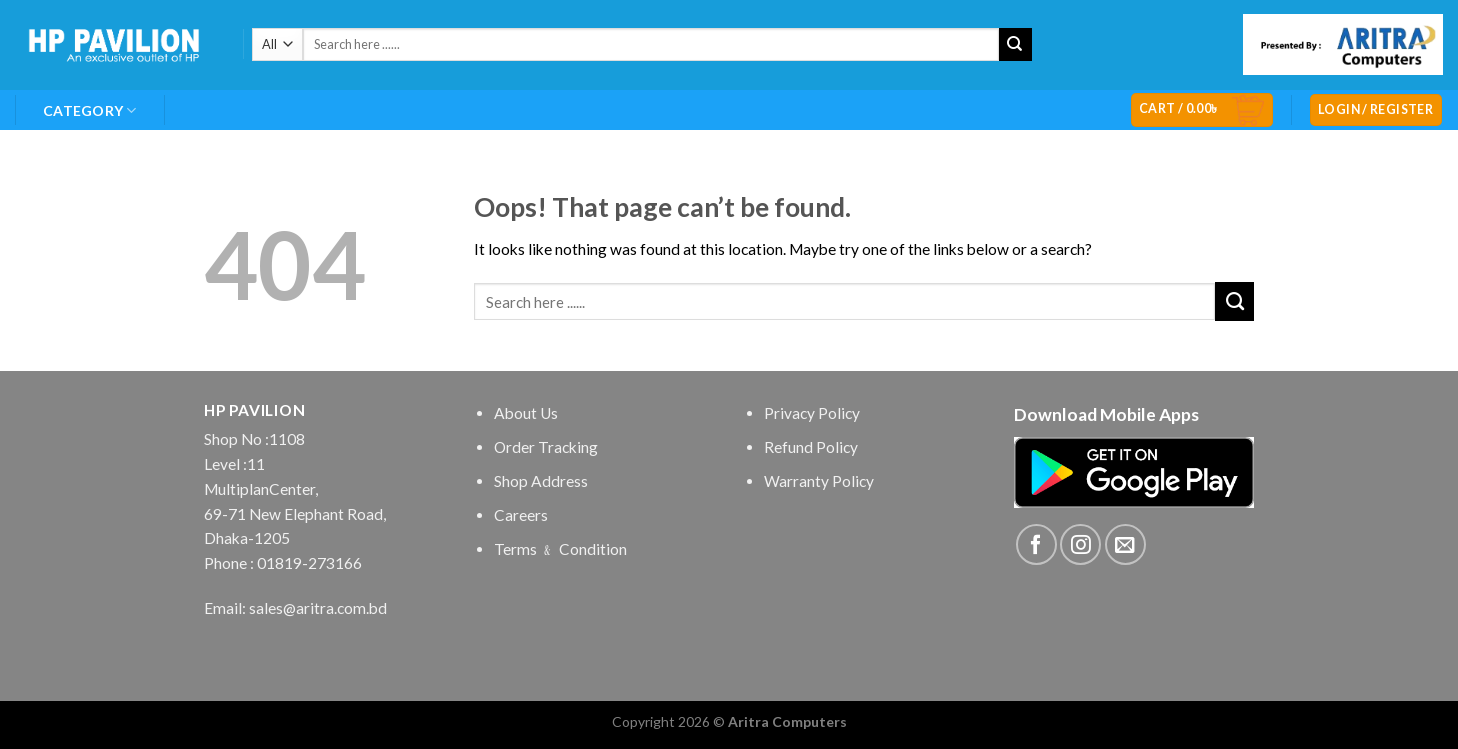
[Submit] (1015, 44)
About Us (526, 413)
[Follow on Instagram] (1080, 544)
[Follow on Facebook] (1036, 544)
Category (90, 110)
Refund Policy (811, 447)
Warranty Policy (819, 481)
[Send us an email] (1125, 544)
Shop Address (541, 481)
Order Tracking (546, 447)
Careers (521, 515)
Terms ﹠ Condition (560, 549)
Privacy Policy (812, 413)
